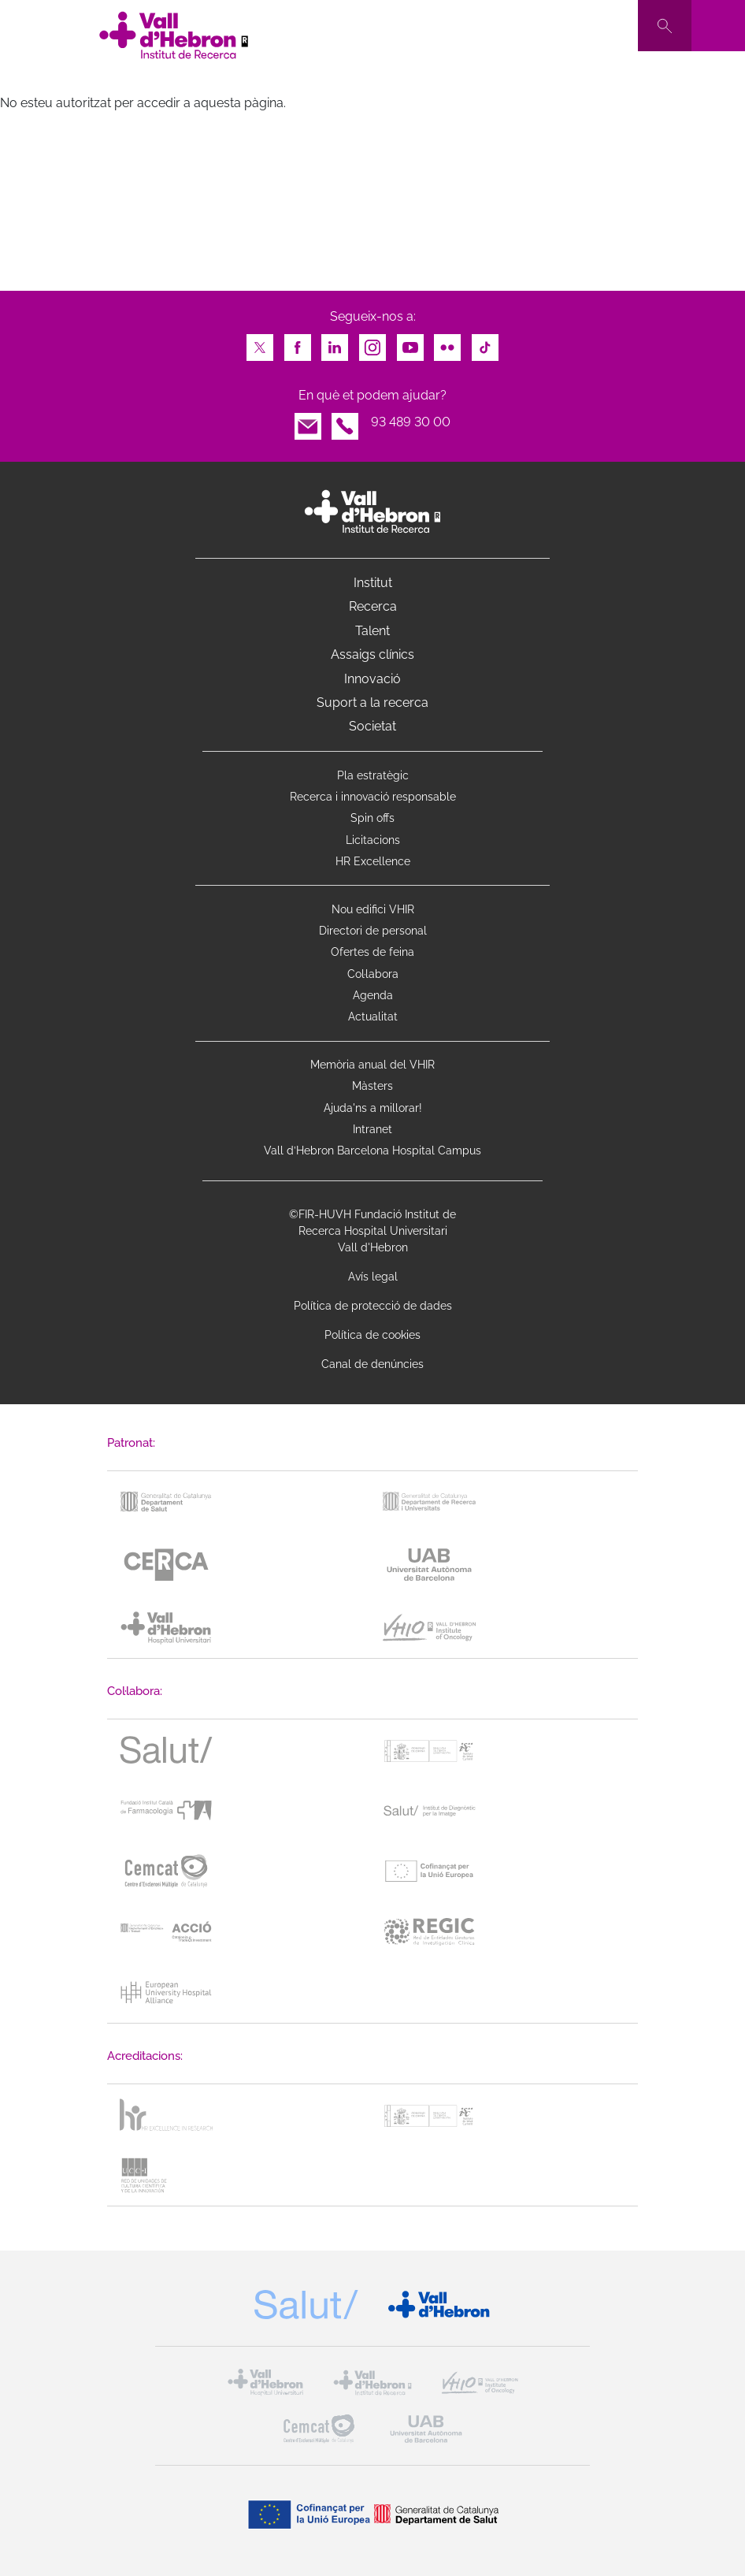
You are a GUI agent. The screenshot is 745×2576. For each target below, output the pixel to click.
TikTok (485, 343)
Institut (373, 582)
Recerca (373, 606)
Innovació (372, 678)
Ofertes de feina (372, 952)
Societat (372, 726)
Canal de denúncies (372, 1364)
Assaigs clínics (372, 654)
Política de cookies (372, 1335)
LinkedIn (334, 343)
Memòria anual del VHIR (372, 1064)
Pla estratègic (373, 775)
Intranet (372, 1129)
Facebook (297, 343)
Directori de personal (373, 930)
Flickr (447, 343)
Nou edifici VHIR (373, 909)
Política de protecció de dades (373, 1305)
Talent (372, 630)
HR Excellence (372, 861)
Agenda (373, 995)
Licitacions (373, 840)
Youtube (410, 343)
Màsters (372, 1086)
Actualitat (373, 1016)
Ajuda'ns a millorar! (373, 1108)
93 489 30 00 (410, 421)
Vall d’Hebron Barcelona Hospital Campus (372, 1150)
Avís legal (373, 1276)
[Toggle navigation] (718, 25)
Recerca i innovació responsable (373, 796)
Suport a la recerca (372, 702)
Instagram (372, 343)
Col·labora (372, 974)
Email (308, 421)
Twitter (259, 343)
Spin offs (372, 818)
